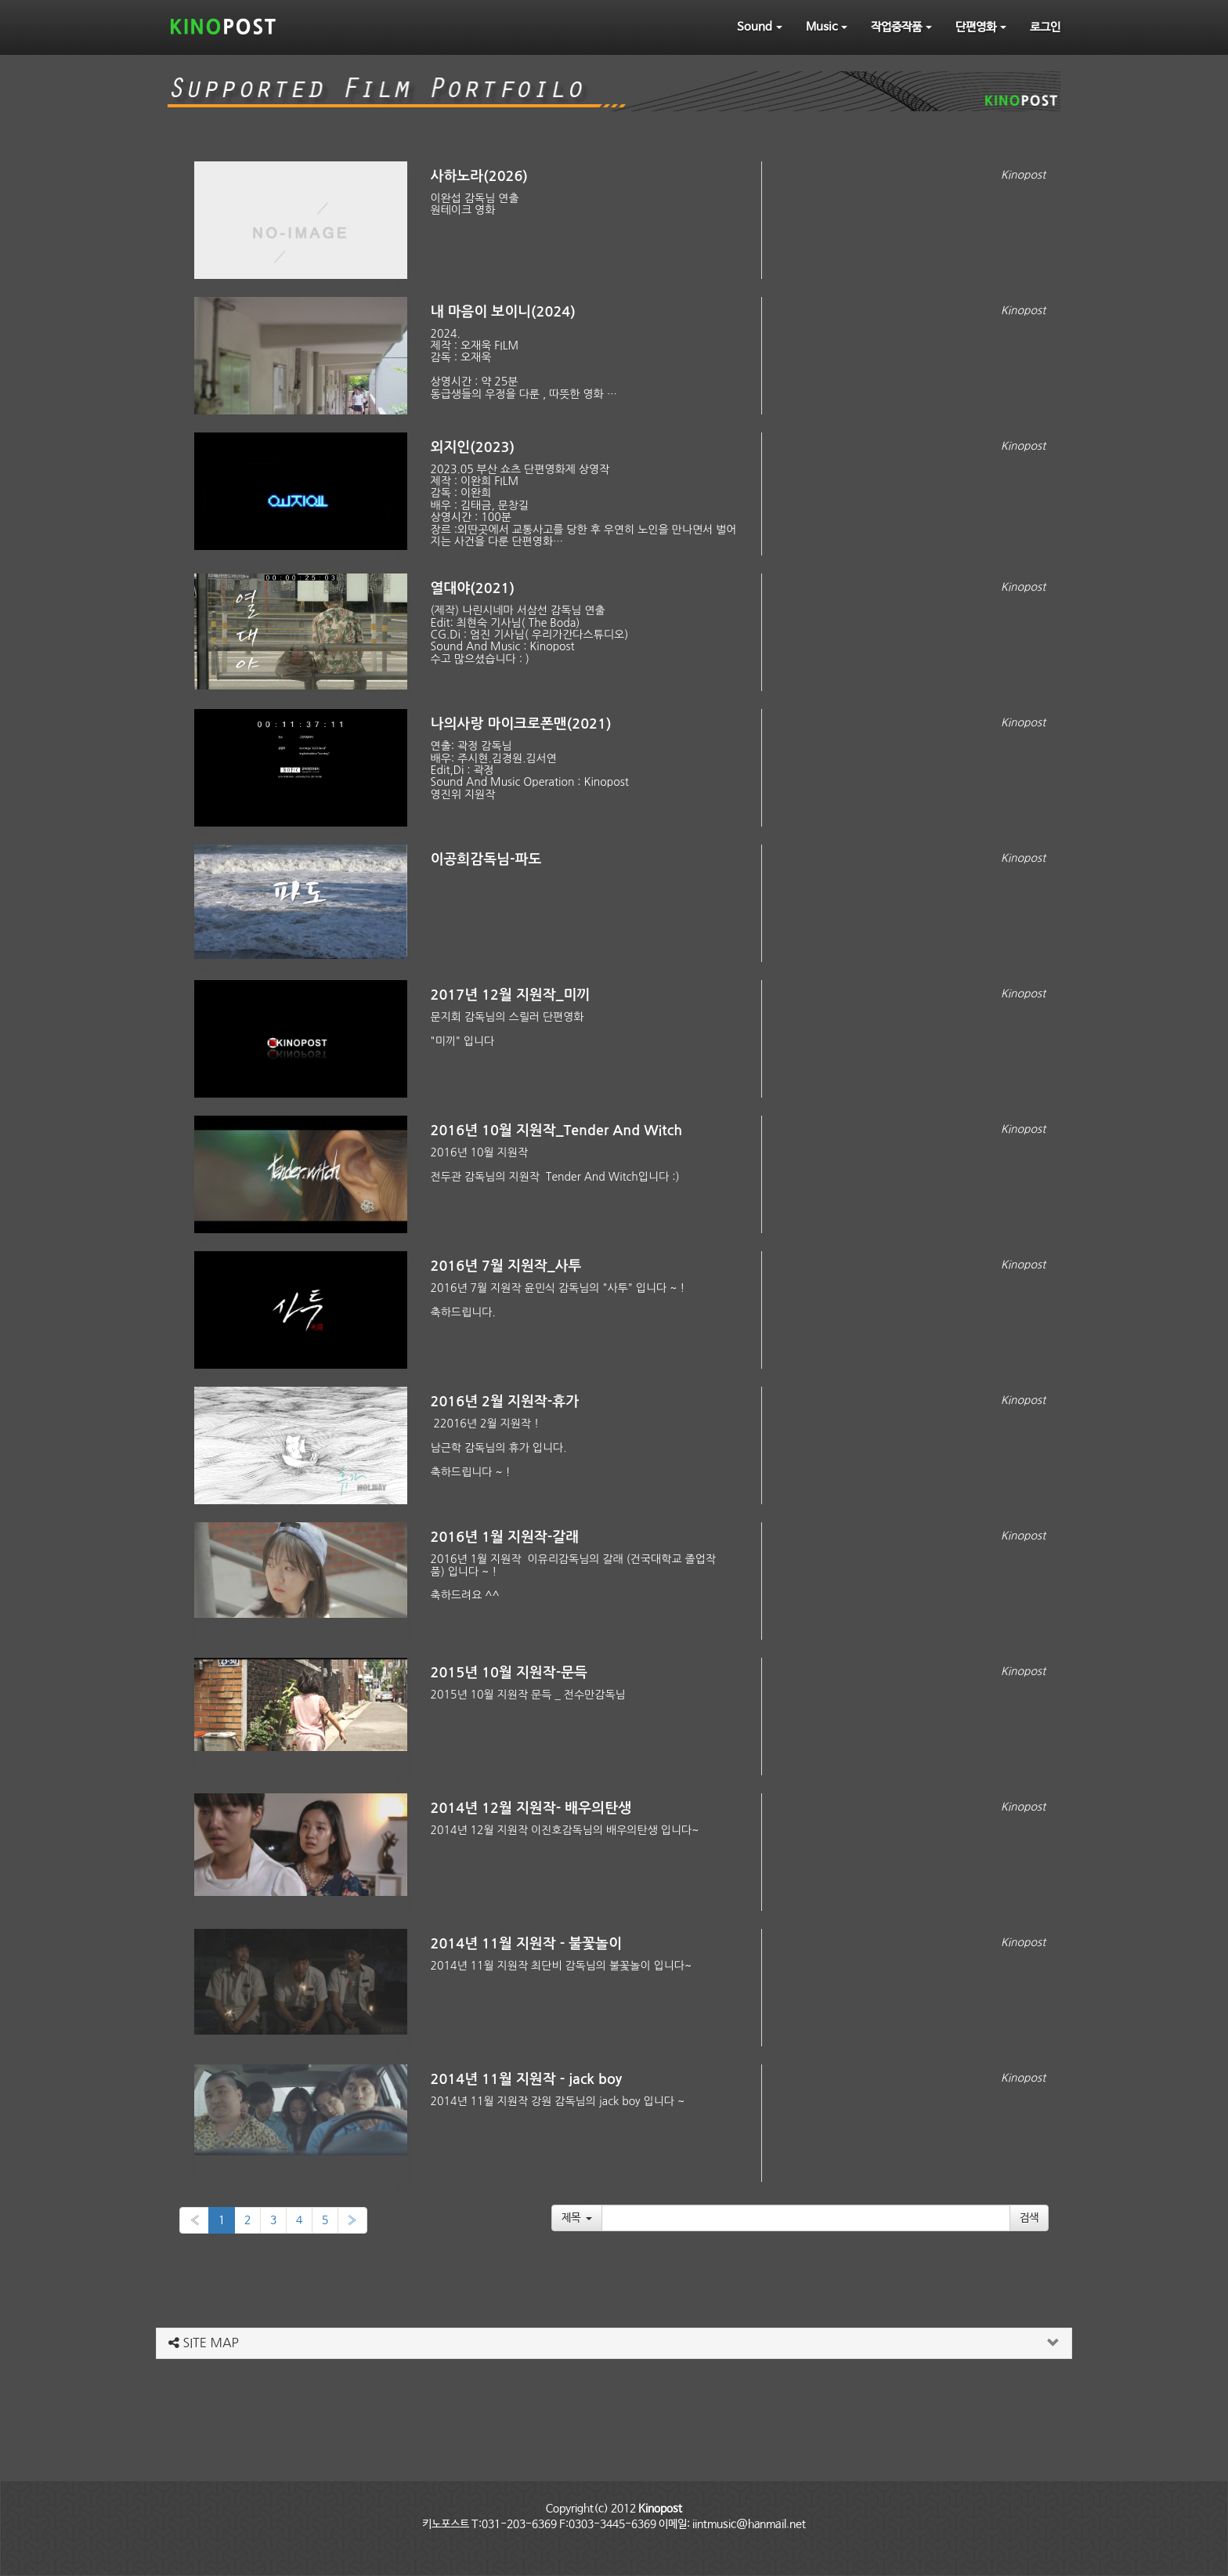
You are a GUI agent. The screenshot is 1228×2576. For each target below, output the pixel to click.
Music (826, 27)
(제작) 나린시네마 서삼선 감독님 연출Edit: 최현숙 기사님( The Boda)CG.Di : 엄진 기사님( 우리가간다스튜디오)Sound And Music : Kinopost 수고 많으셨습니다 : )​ (530, 634)
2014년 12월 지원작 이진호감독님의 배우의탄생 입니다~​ (565, 1830)
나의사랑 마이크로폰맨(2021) (521, 724)
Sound (759, 27)
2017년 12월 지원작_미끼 (511, 995)
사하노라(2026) (479, 176)
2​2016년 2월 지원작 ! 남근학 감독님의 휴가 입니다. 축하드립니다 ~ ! (499, 1448)
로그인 (1045, 27)
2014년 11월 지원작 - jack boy (527, 2079)
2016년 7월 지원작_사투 (506, 1266)
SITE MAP (203, 2342)
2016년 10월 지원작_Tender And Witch (557, 1130)
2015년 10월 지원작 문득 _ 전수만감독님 (530, 1694)
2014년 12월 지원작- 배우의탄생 (531, 1808)
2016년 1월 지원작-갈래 (505, 1537)
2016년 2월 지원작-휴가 (505, 1402)
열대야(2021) (473, 588)
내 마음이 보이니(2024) (503, 312)
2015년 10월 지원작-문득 (509, 1673)
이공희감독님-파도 (486, 859)
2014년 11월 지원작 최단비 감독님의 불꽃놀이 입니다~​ (561, 1965)
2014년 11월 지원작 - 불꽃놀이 (526, 1944)
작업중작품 (901, 27)
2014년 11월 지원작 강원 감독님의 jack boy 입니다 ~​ (558, 2101)
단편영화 (980, 27)
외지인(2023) (473, 447)
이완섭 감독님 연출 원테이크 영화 (476, 204)
